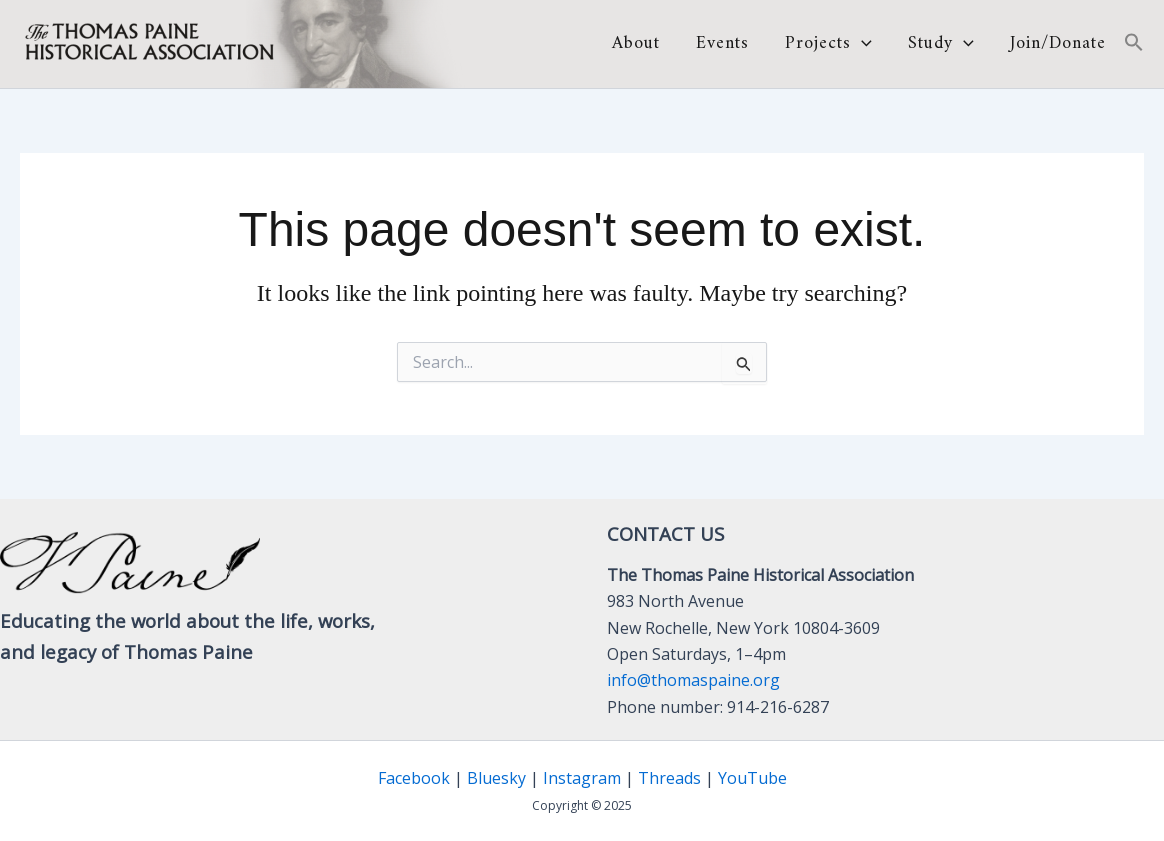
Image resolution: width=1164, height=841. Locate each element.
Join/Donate (1058, 44)
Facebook (414, 778)
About (636, 44)
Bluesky (496, 778)
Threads (669, 778)
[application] (861, 43)
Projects (828, 44)
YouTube (752, 778)
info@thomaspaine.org (693, 680)
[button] (1134, 44)
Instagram (582, 778)
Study (941, 44)
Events (722, 44)
